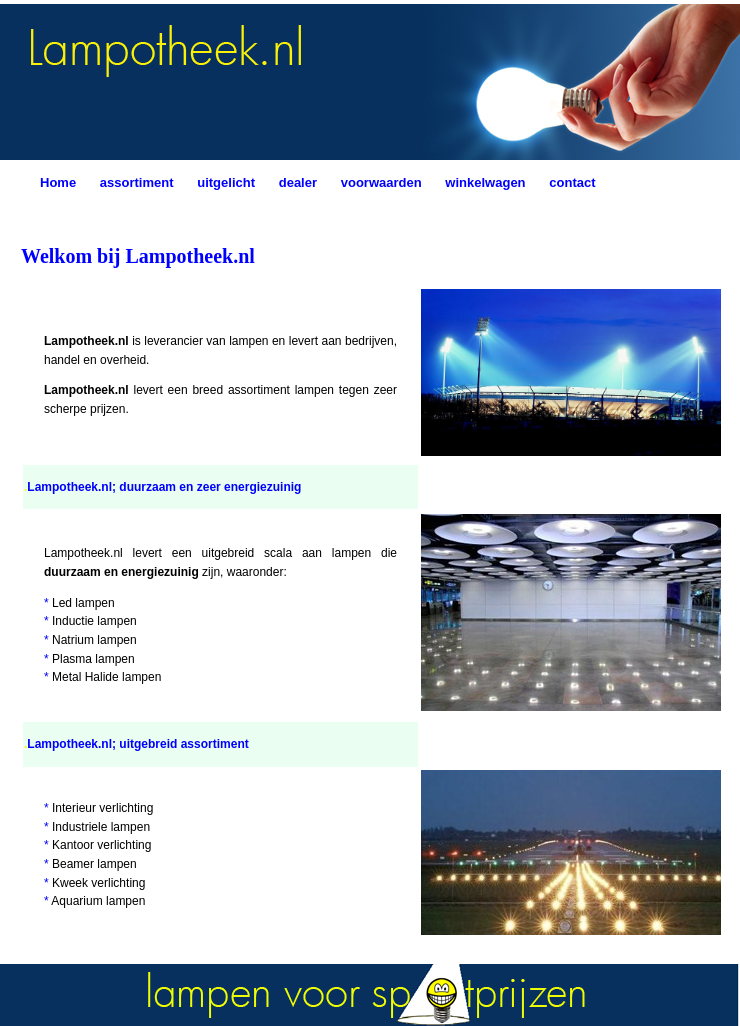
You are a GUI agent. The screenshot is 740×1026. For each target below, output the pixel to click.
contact (572, 182)
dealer (298, 182)
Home (58, 182)
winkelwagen (485, 182)
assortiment (137, 182)
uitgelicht (226, 182)
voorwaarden (381, 182)
